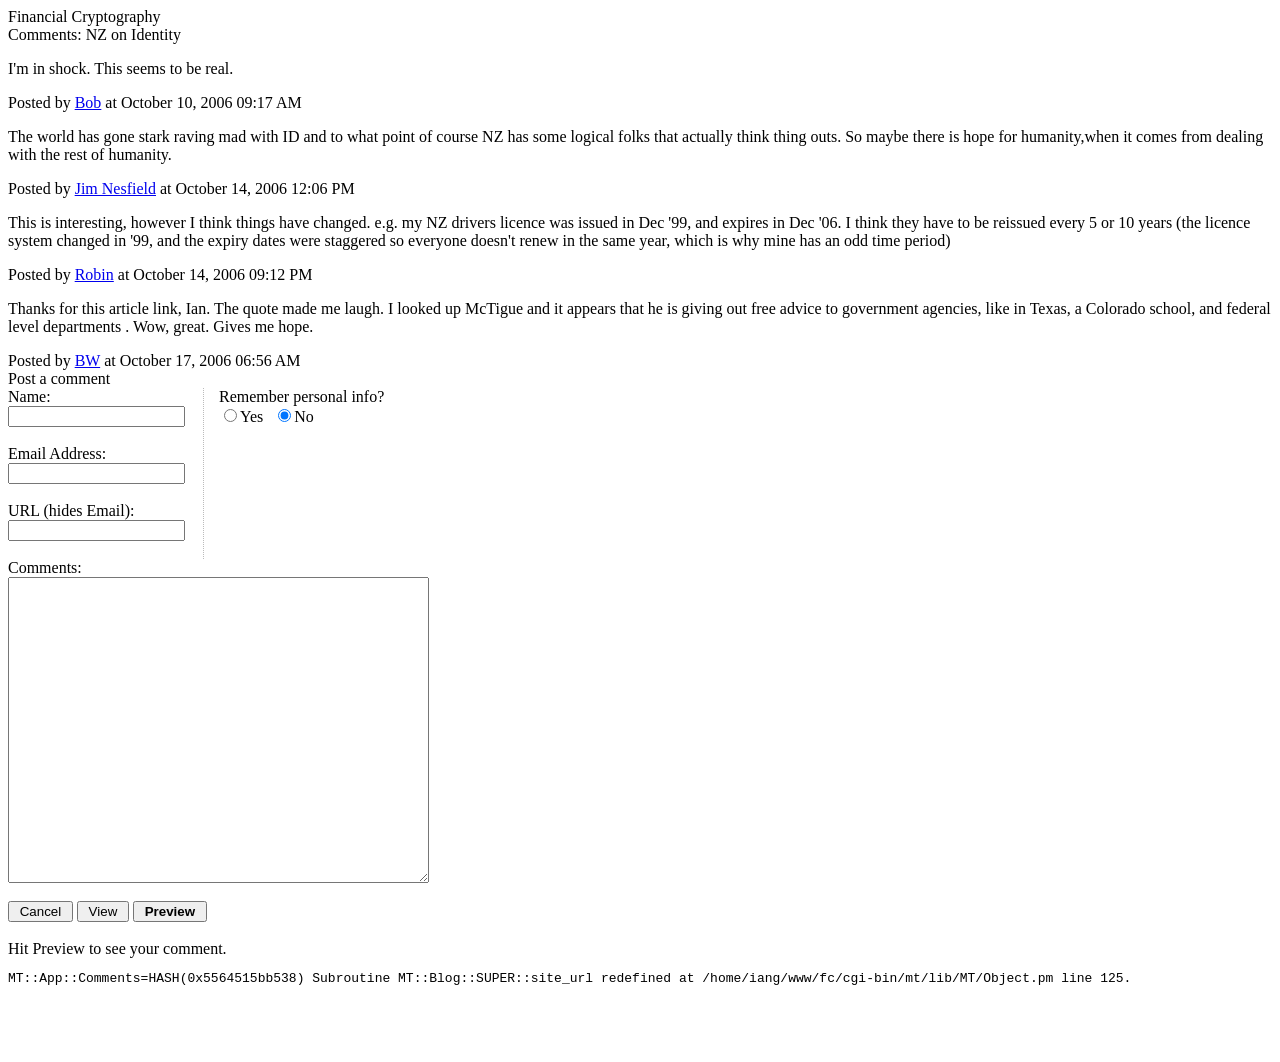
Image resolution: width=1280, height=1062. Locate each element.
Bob (88, 102)
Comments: (45, 567)
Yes (251, 416)
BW (87, 360)
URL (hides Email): (71, 510)
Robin (94, 274)
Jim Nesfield (115, 188)
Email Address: (57, 453)
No (304, 416)
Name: (29, 396)
